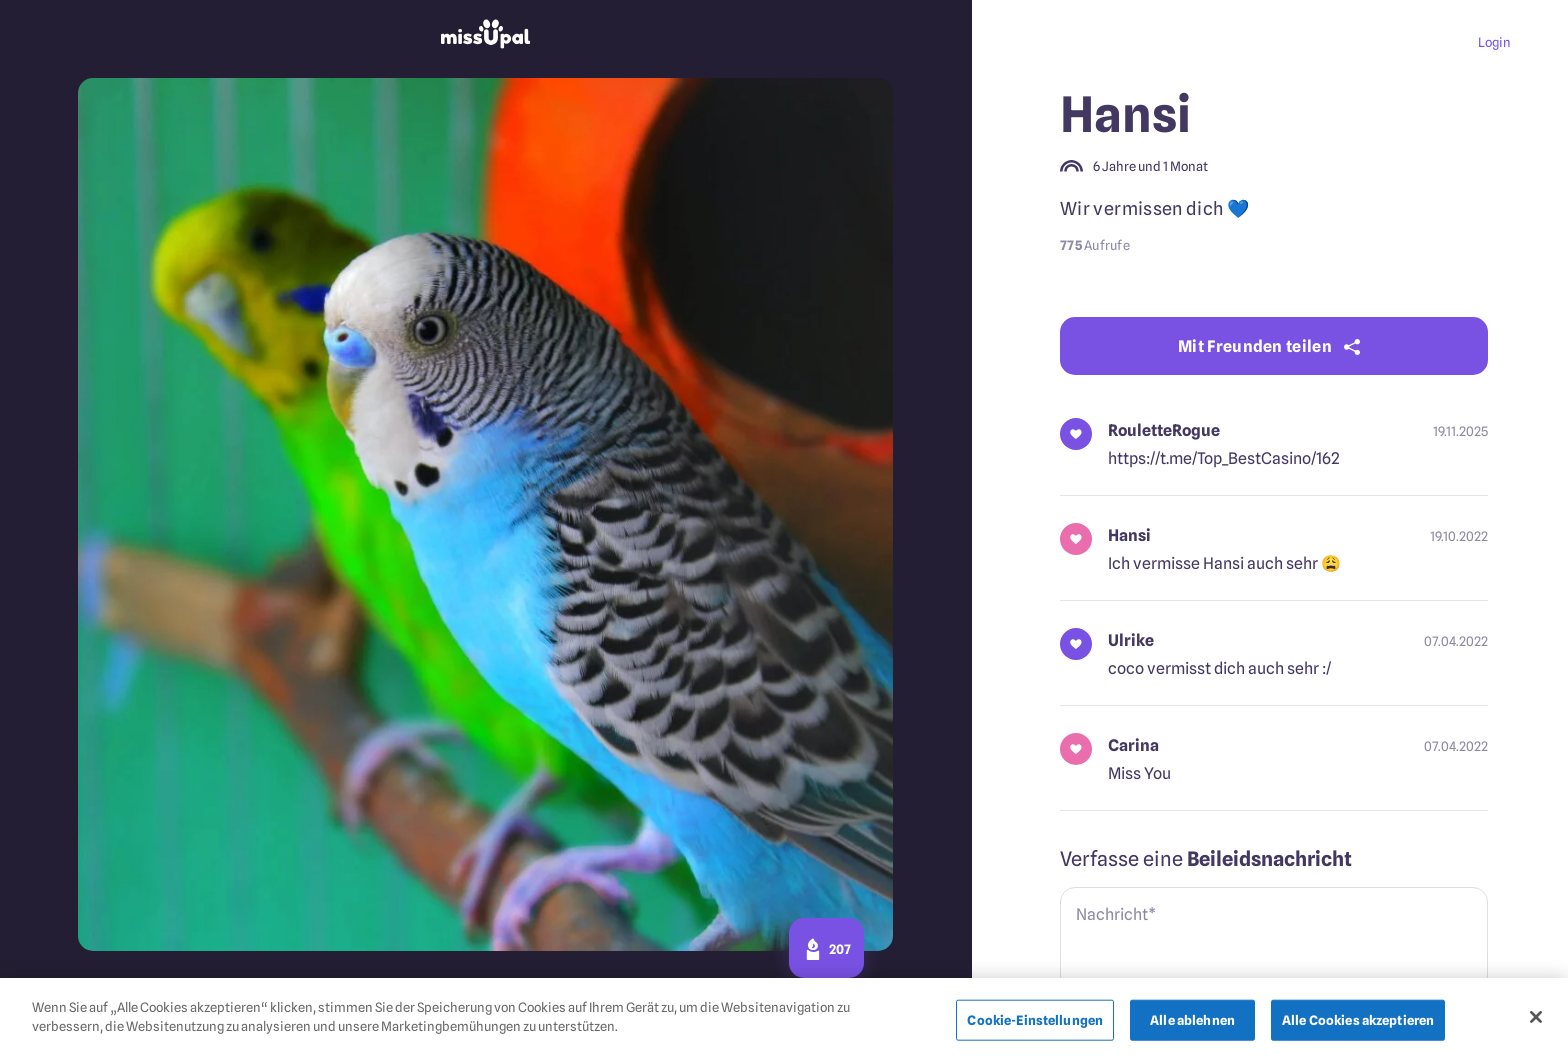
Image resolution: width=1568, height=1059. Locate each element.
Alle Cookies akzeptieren (1358, 1025)
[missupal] (486, 36)
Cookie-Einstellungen (1035, 1025)
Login (1494, 42)
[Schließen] (1536, 1022)
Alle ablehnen (1192, 1025)
